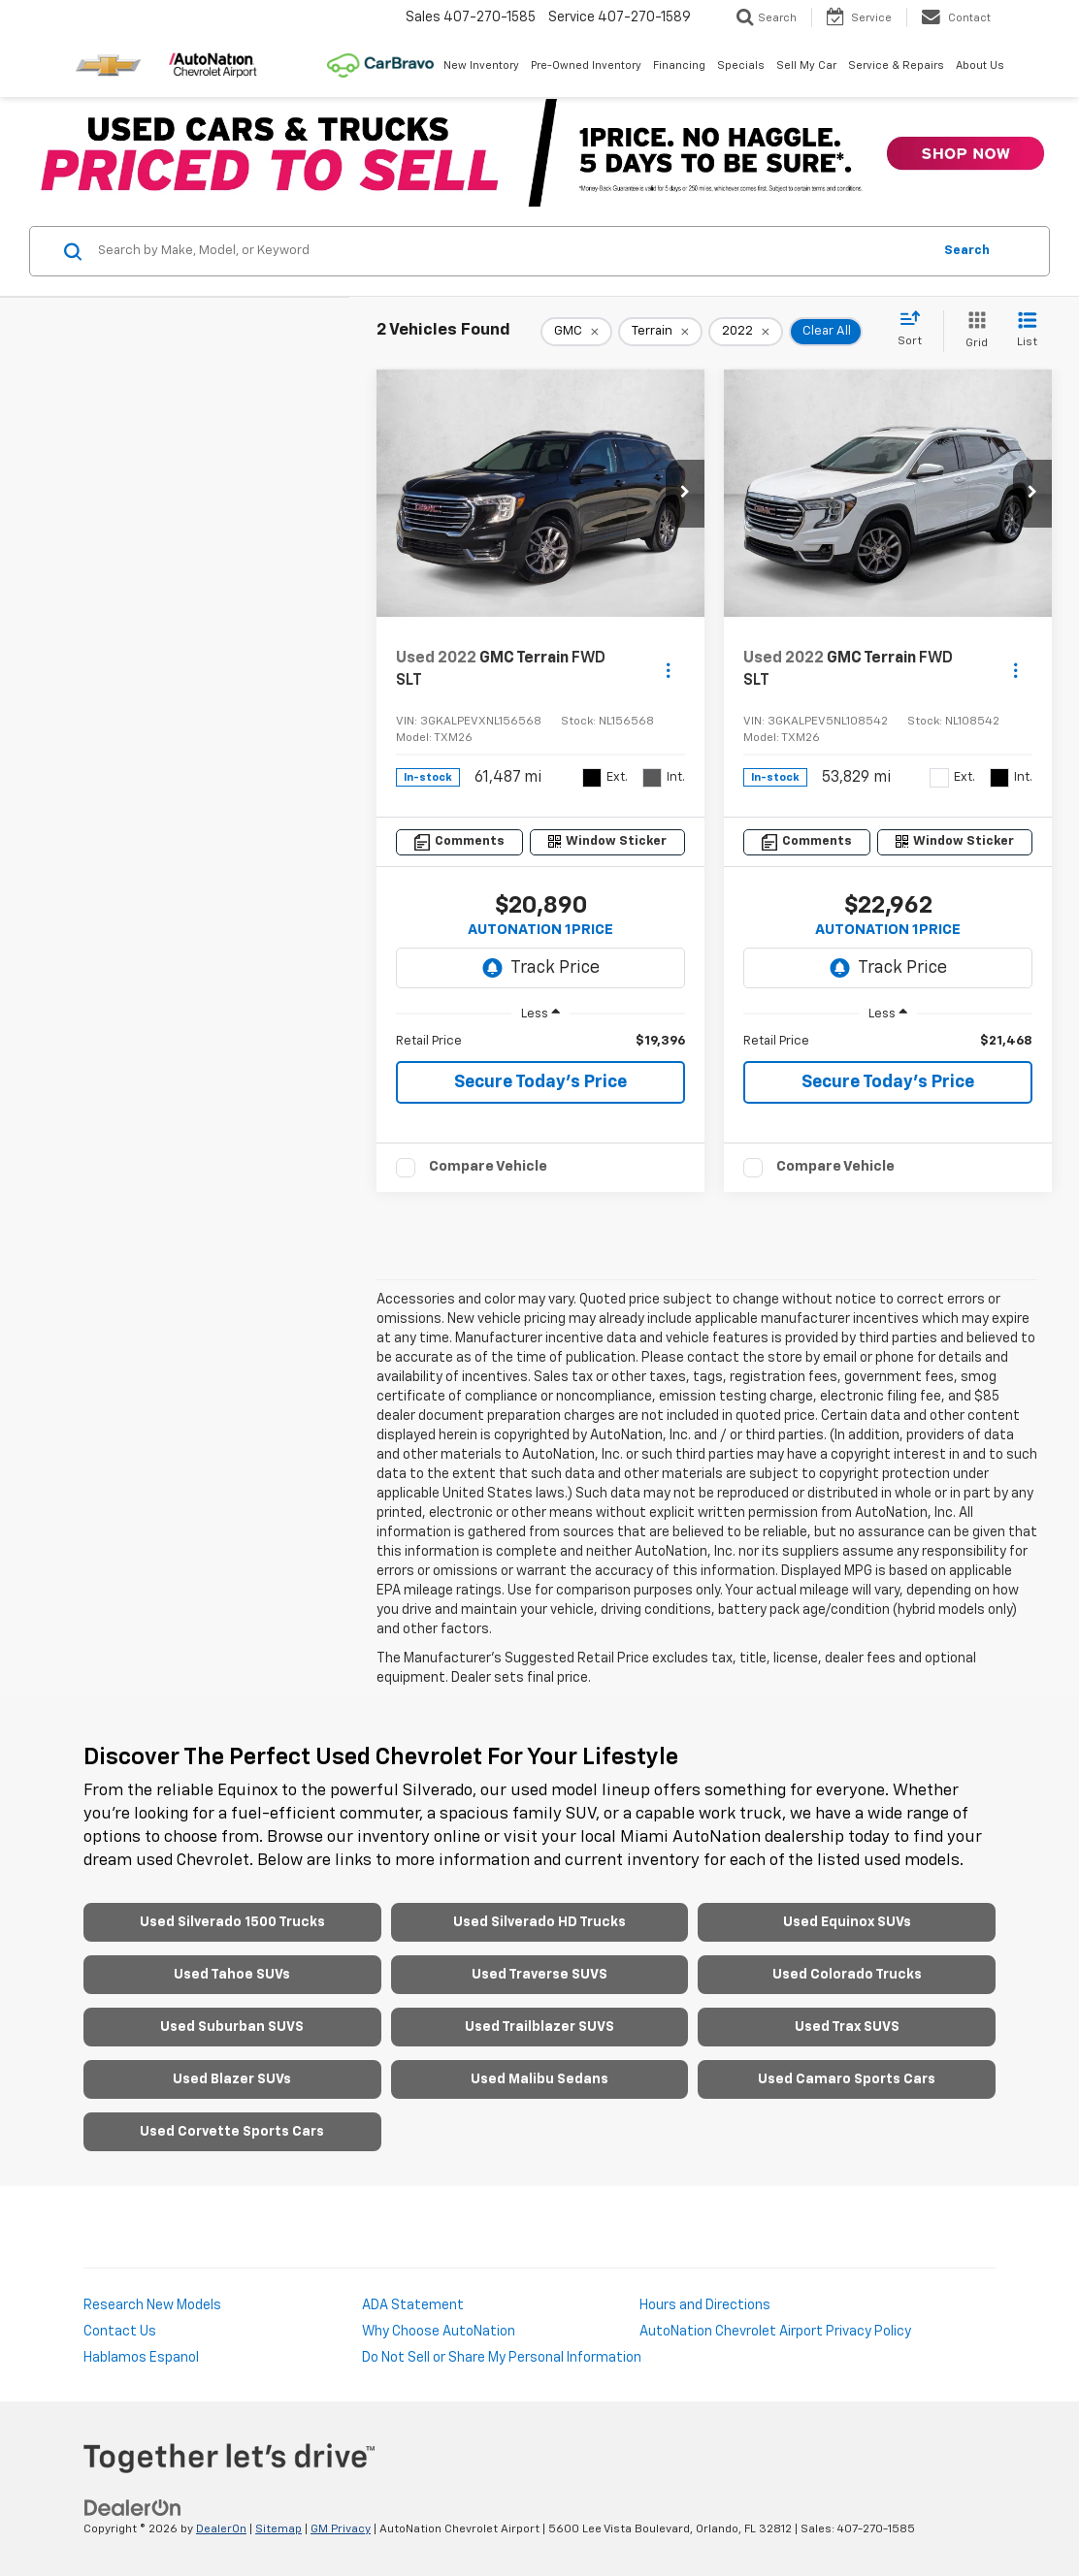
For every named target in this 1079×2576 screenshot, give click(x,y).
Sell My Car (806, 65)
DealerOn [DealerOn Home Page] (221, 2529)
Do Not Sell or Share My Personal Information (501, 2358)
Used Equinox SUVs (847, 1922)
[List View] (1027, 331)
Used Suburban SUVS (232, 2027)
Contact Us (119, 2331)
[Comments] (459, 842)
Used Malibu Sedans (539, 2079)
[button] (685, 494)
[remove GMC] (576, 331)
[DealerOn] (132, 2507)
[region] (540, 1041)
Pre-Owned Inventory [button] (586, 65)
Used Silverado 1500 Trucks (232, 1922)
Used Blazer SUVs (232, 2079)
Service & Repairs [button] (896, 65)
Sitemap (278, 2529)
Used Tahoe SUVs (232, 1974)
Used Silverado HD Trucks (539, 1922)
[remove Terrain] (660, 331)
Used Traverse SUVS (539, 1974)
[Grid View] (972, 331)
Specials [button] (741, 65)
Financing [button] (679, 65)
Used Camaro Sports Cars (846, 2079)
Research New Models (152, 2305)
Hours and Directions (704, 2305)
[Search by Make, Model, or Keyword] (512, 251)
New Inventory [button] (481, 65)
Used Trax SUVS (847, 2027)
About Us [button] (980, 65)
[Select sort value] (915, 329)
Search (967, 250)
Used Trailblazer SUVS (539, 2027)
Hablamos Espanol (141, 2358)
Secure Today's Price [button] (540, 1082)
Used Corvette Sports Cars (232, 2132)
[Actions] (668, 670)
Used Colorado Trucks (847, 1974)
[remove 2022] (745, 331)
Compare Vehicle (488, 1166)
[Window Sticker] (608, 842)
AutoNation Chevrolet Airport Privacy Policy (775, 2331)
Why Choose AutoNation (438, 2331)
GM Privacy (341, 2529)
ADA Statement (413, 2305)
